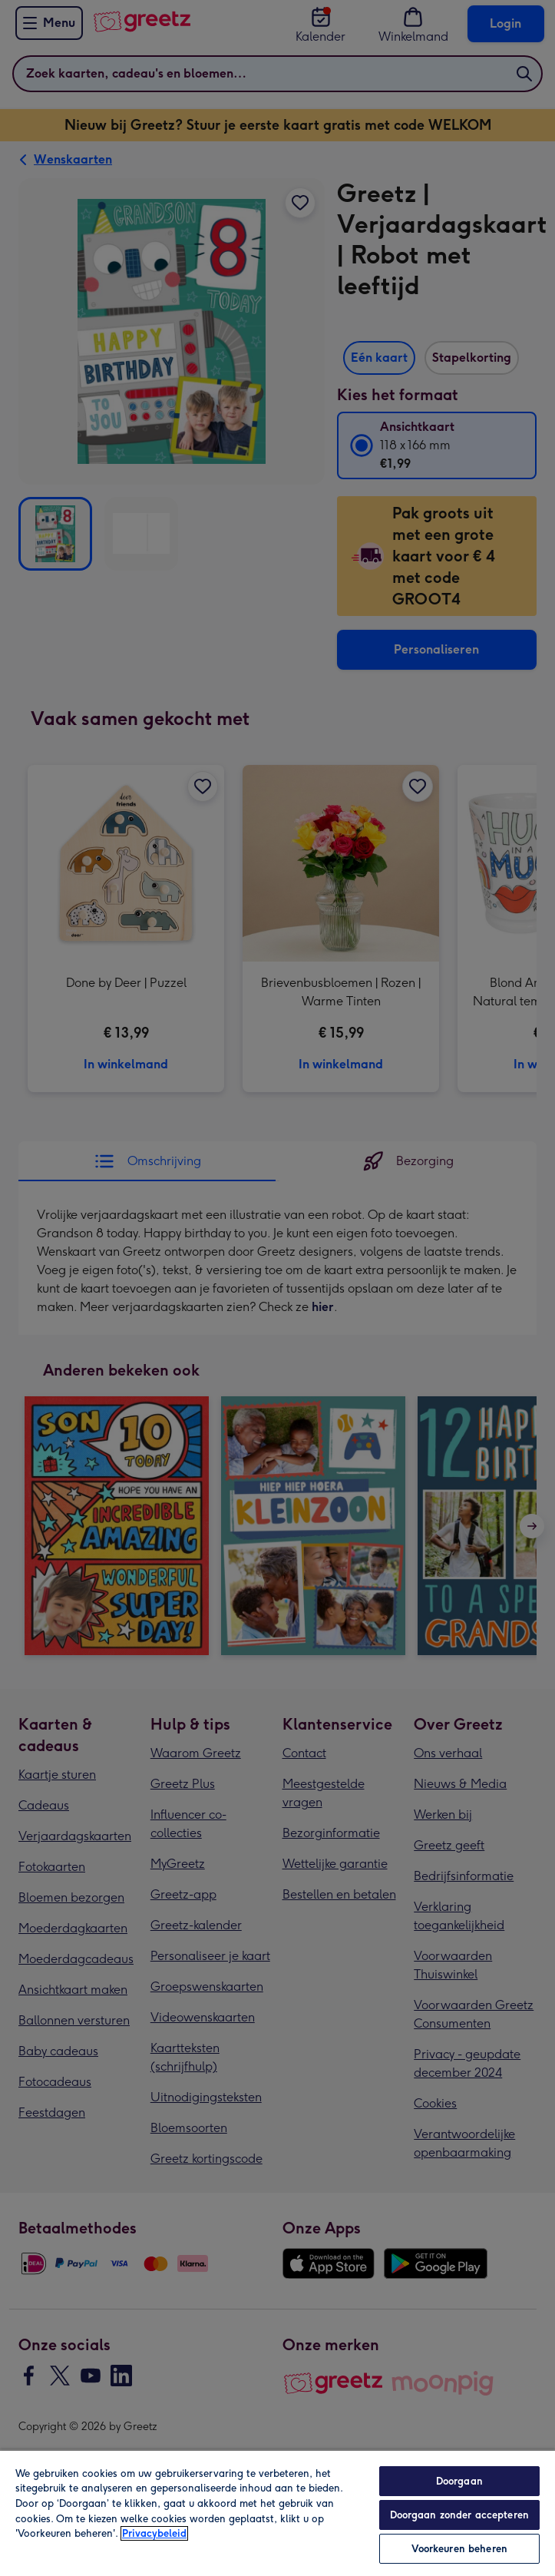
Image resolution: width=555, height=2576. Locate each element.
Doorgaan (459, 2481)
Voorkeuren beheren (459, 2548)
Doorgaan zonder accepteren (459, 2515)
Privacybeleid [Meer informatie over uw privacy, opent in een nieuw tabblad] (154, 2533)
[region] (277, 2512)
